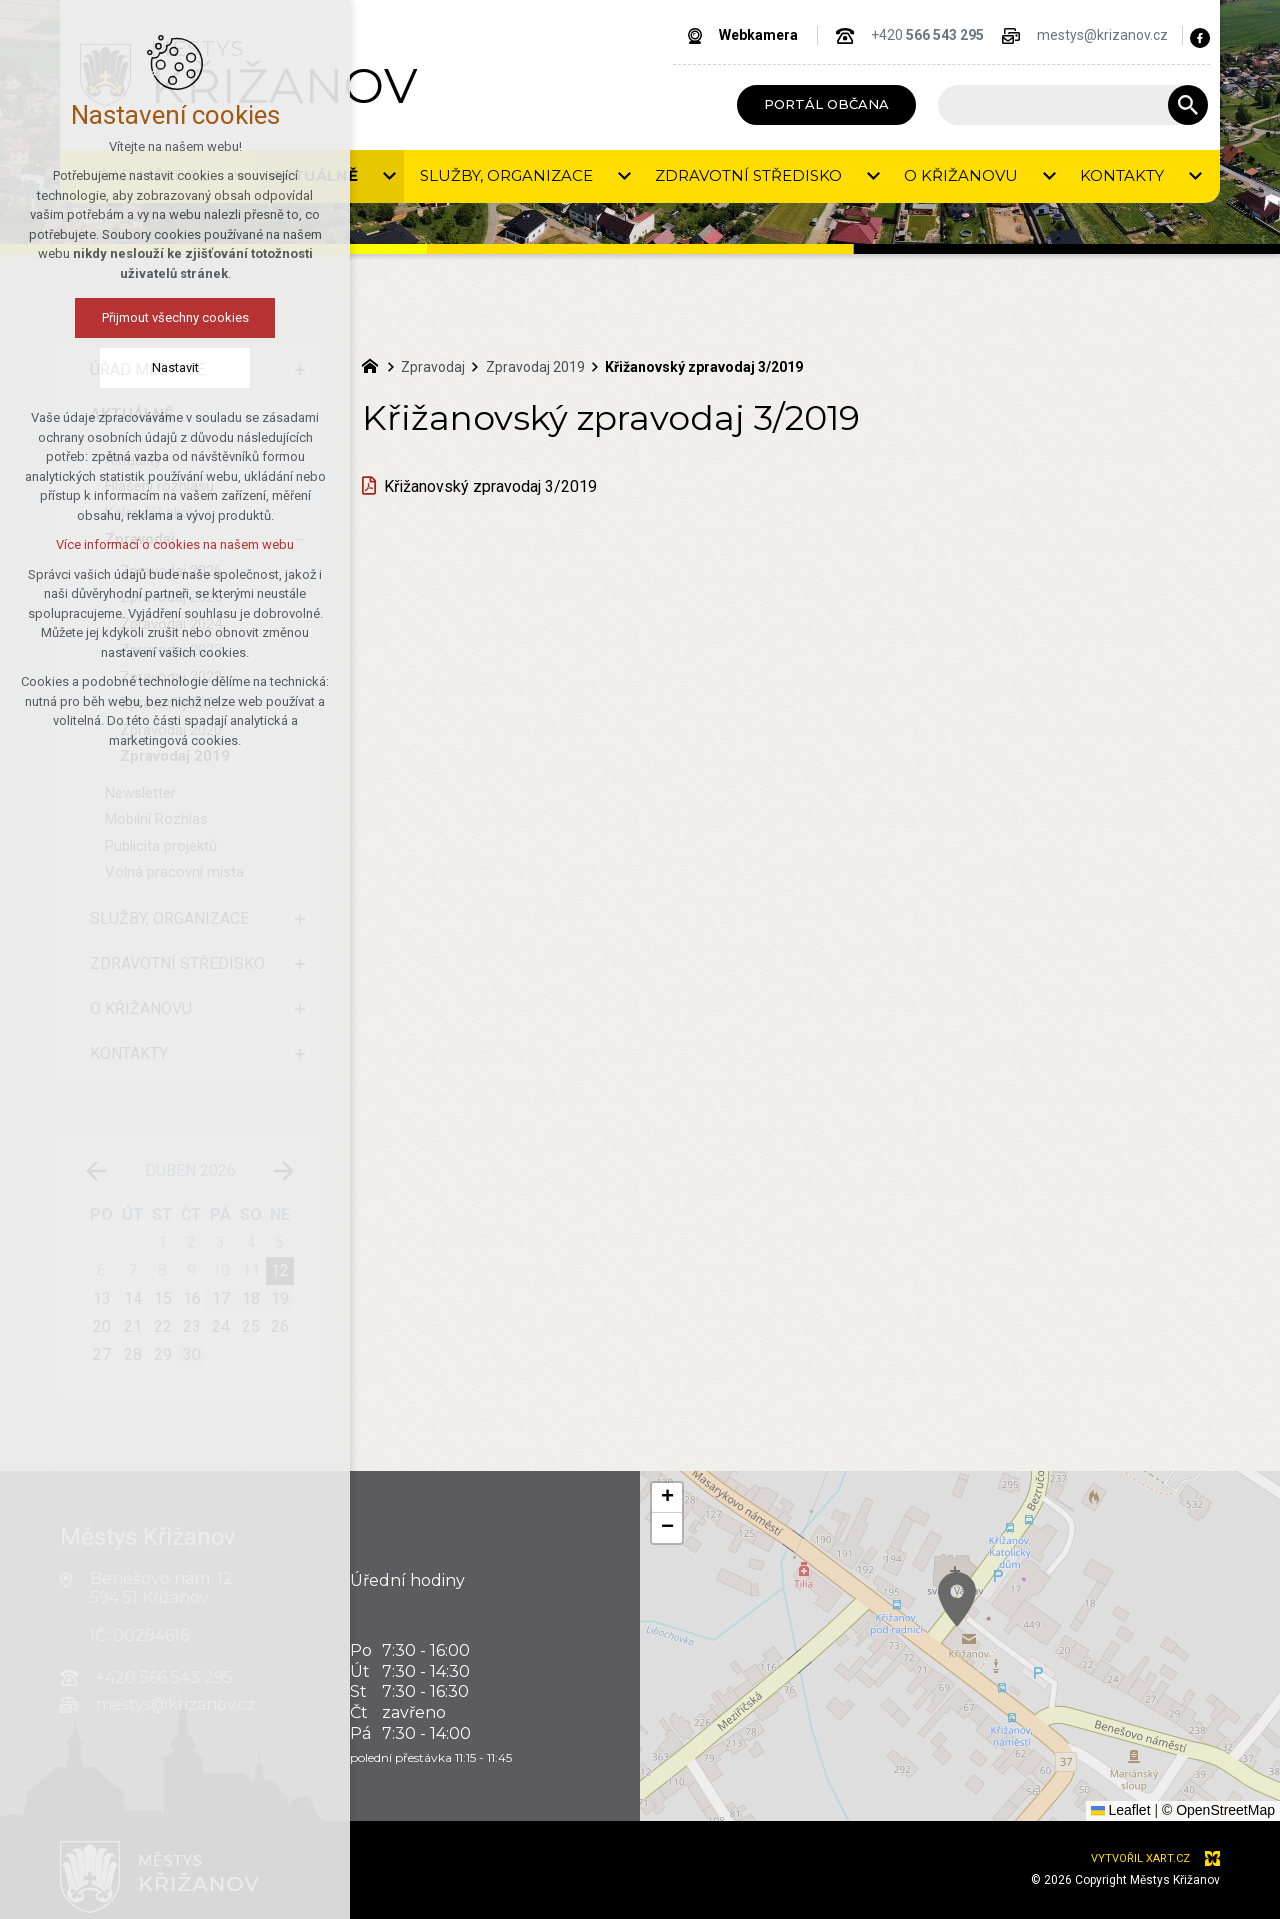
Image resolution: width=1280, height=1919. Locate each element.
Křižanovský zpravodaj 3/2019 (490, 486)
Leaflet (1121, 1810)
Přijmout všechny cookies (123, 317)
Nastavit (123, 367)
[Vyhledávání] (1188, 105)
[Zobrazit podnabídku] (300, 370)
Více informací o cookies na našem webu (123, 544)
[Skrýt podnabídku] (300, 415)
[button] (1258, 1785)
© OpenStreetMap (1218, 1810)
